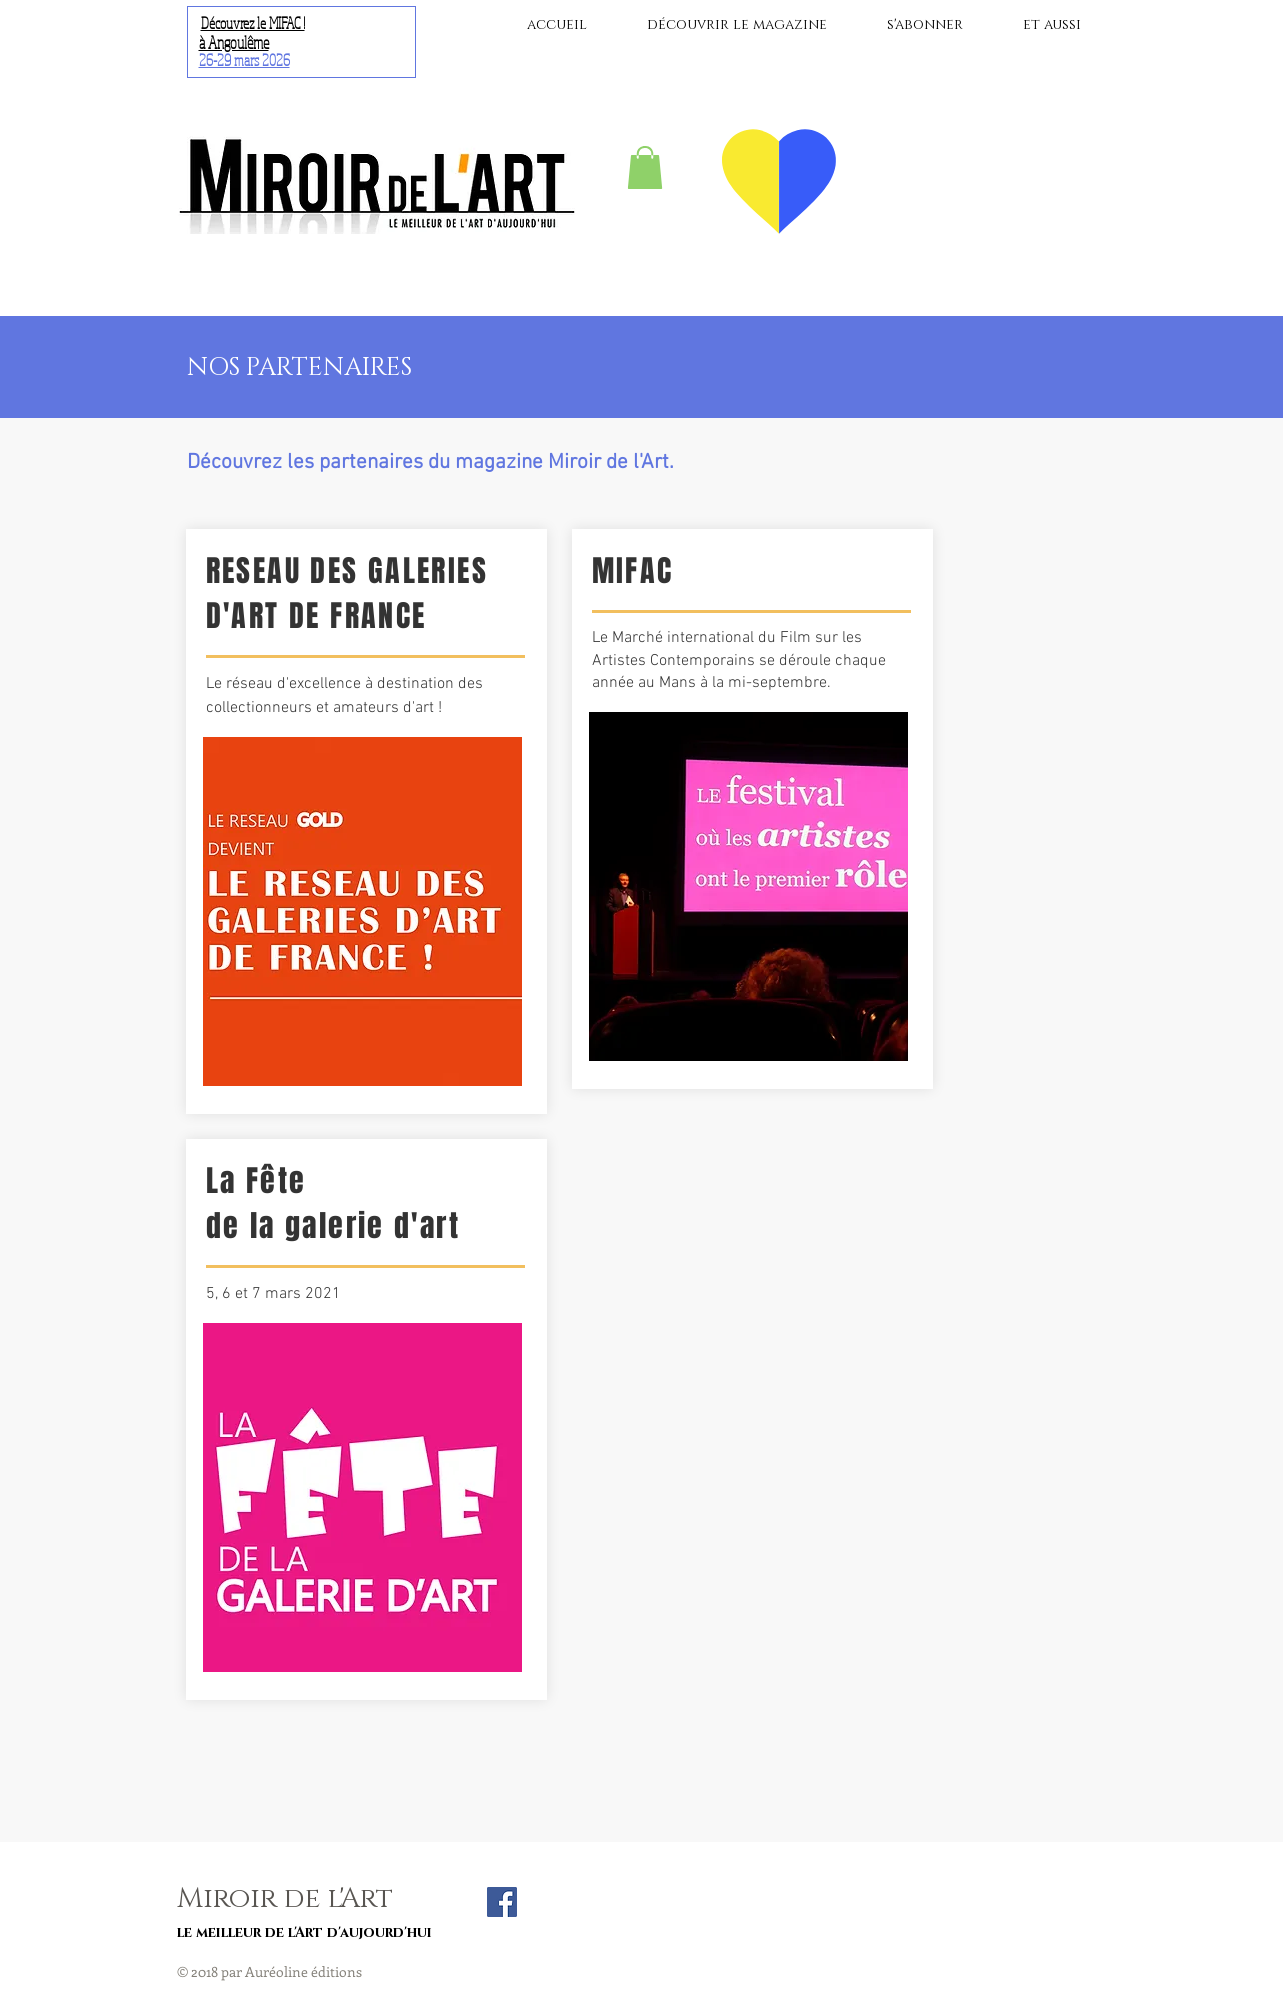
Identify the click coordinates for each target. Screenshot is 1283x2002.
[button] (645, 167)
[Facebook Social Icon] (502, 1902)
